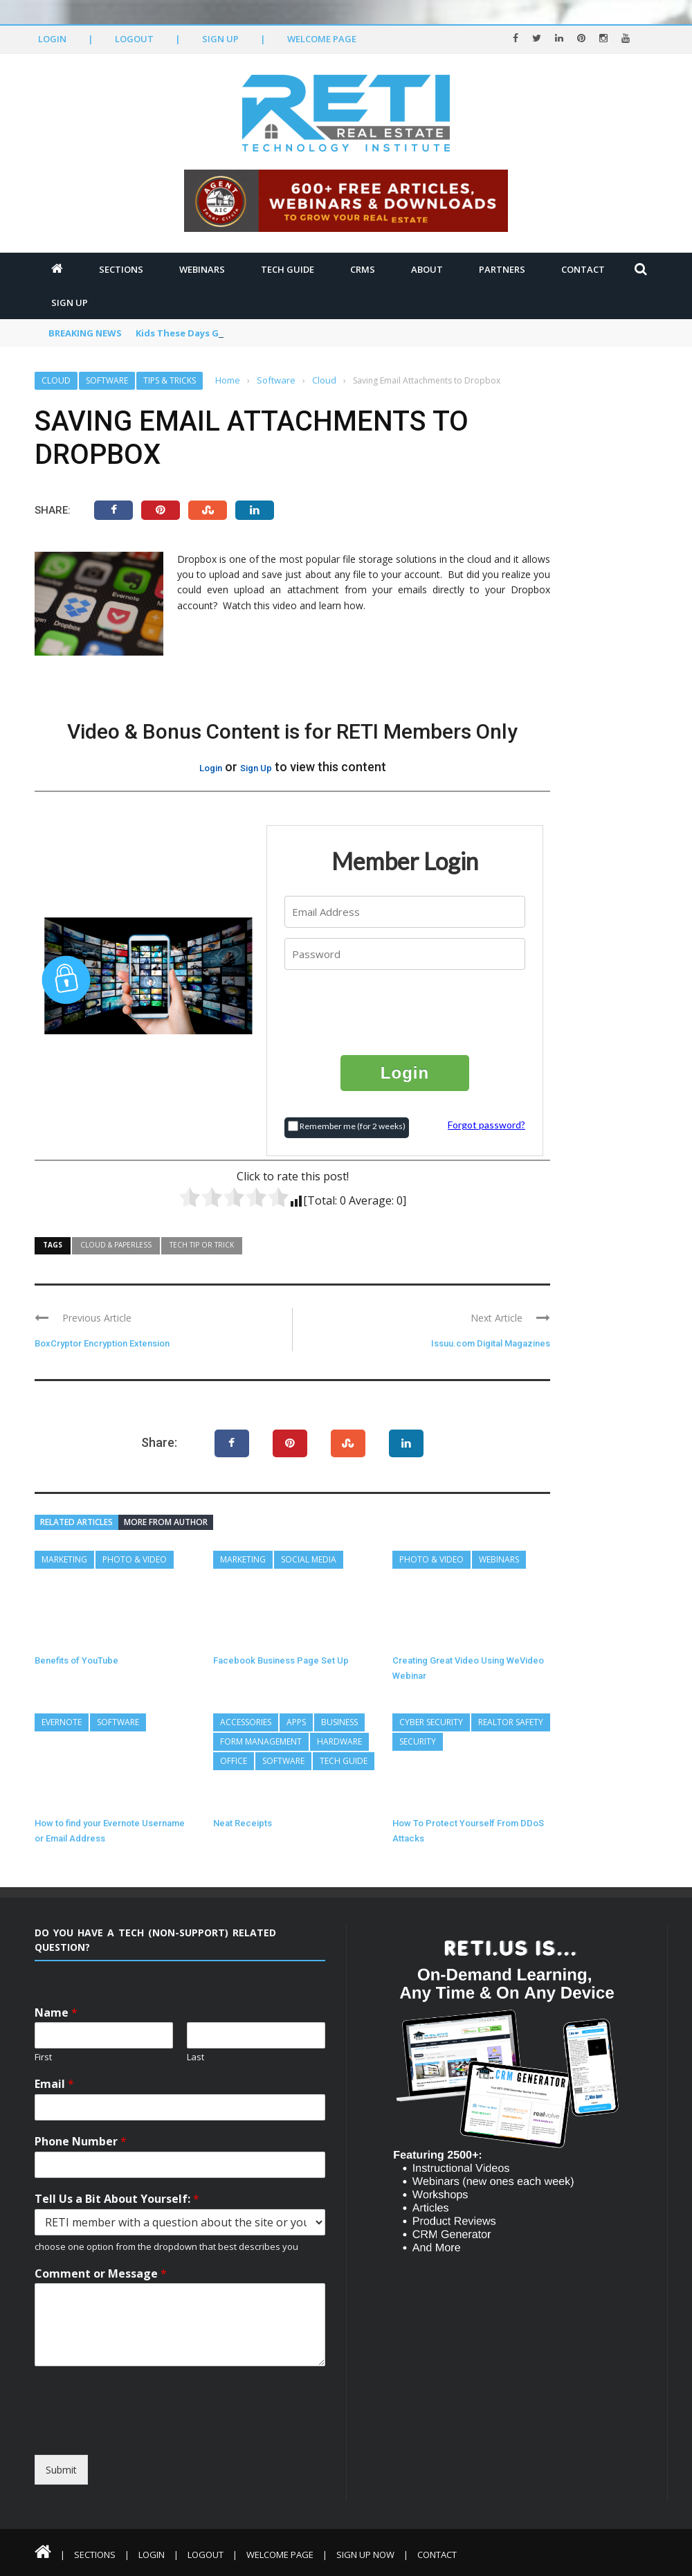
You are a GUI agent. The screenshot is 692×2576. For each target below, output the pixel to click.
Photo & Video (134, 1559)
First (43, 2057)
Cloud (56, 380)
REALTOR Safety (510, 1722)
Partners (502, 269)
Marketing (64, 1559)
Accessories (245, 1722)
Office (233, 1761)
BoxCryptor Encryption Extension (102, 1343)
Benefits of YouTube (76, 1660)
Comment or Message (101, 2274)
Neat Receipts (242, 1823)
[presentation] (405, 1011)
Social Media (308, 1559)
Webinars (202, 269)
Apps (296, 1722)
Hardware (339, 1741)
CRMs (362, 269)
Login (52, 39)
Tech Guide (287, 269)
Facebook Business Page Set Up (281, 1660)
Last (195, 2057)
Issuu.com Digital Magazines (490, 1343)
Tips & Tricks (169, 380)
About (427, 269)
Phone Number (81, 2141)
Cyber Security (431, 1722)
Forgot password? (486, 1125)
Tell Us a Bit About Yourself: (117, 2199)
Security (417, 1741)
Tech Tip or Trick (202, 1245)
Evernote (62, 1722)
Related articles (76, 1522)
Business (339, 1722)
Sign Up (220, 39)
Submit (61, 2469)
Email (54, 2084)
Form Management (261, 1741)
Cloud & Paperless (116, 1245)
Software (107, 380)
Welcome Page (321, 39)
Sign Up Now (365, 2554)
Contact (583, 269)
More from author (166, 1522)
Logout (134, 39)
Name (56, 2013)
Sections (121, 269)
